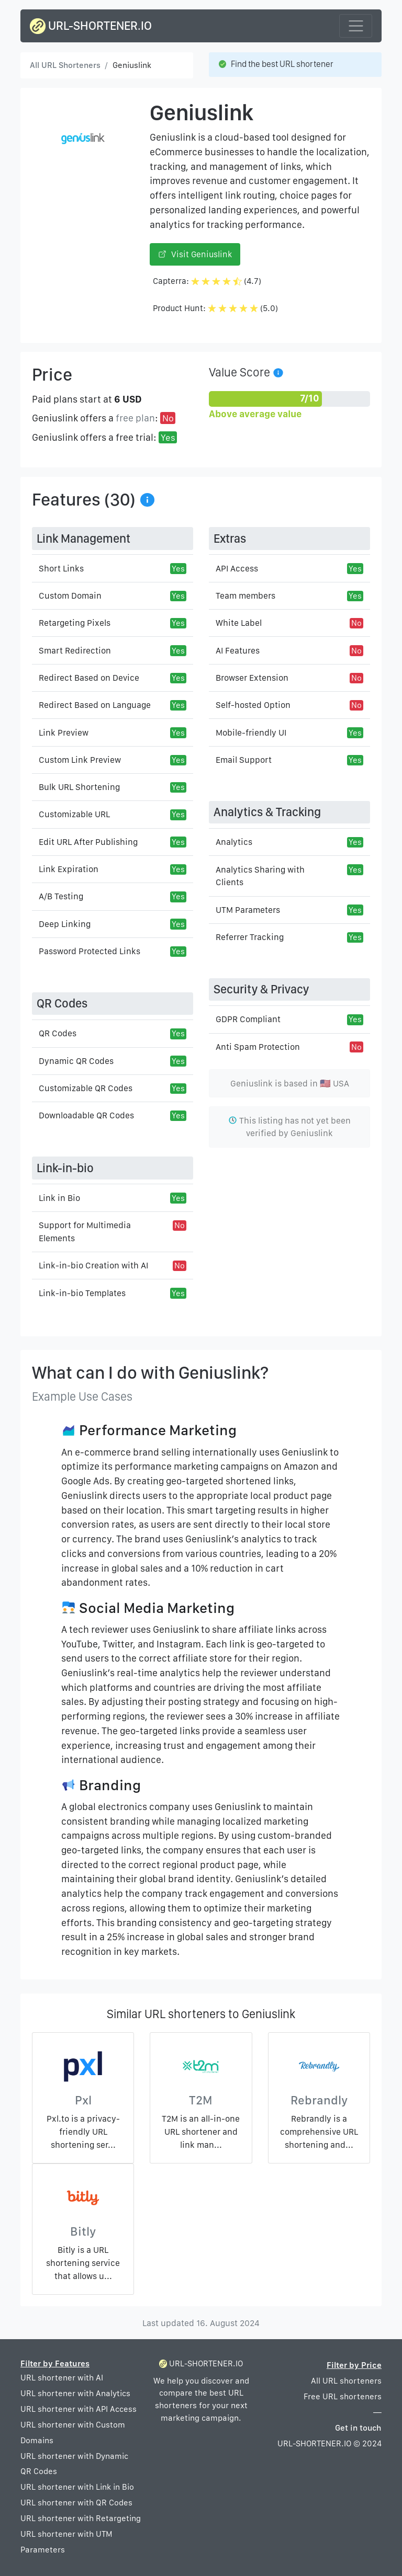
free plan (135, 417)
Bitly (83, 2231)
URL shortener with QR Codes (76, 2503)
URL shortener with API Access (78, 2409)
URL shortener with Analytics (75, 2393)
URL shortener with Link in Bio (77, 2487)
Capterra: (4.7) (207, 281)
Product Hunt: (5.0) (215, 308)
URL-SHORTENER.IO (91, 26)
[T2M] (200, 2068)
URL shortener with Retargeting (80, 2518)
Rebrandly (319, 2100)
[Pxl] (83, 2068)
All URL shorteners (346, 2381)
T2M (201, 2100)
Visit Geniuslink (195, 254)
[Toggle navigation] (355, 26)
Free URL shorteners (343, 2396)
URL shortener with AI (61, 2378)
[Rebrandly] (319, 2068)
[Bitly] (83, 2200)
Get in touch (358, 2428)
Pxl (83, 2100)
